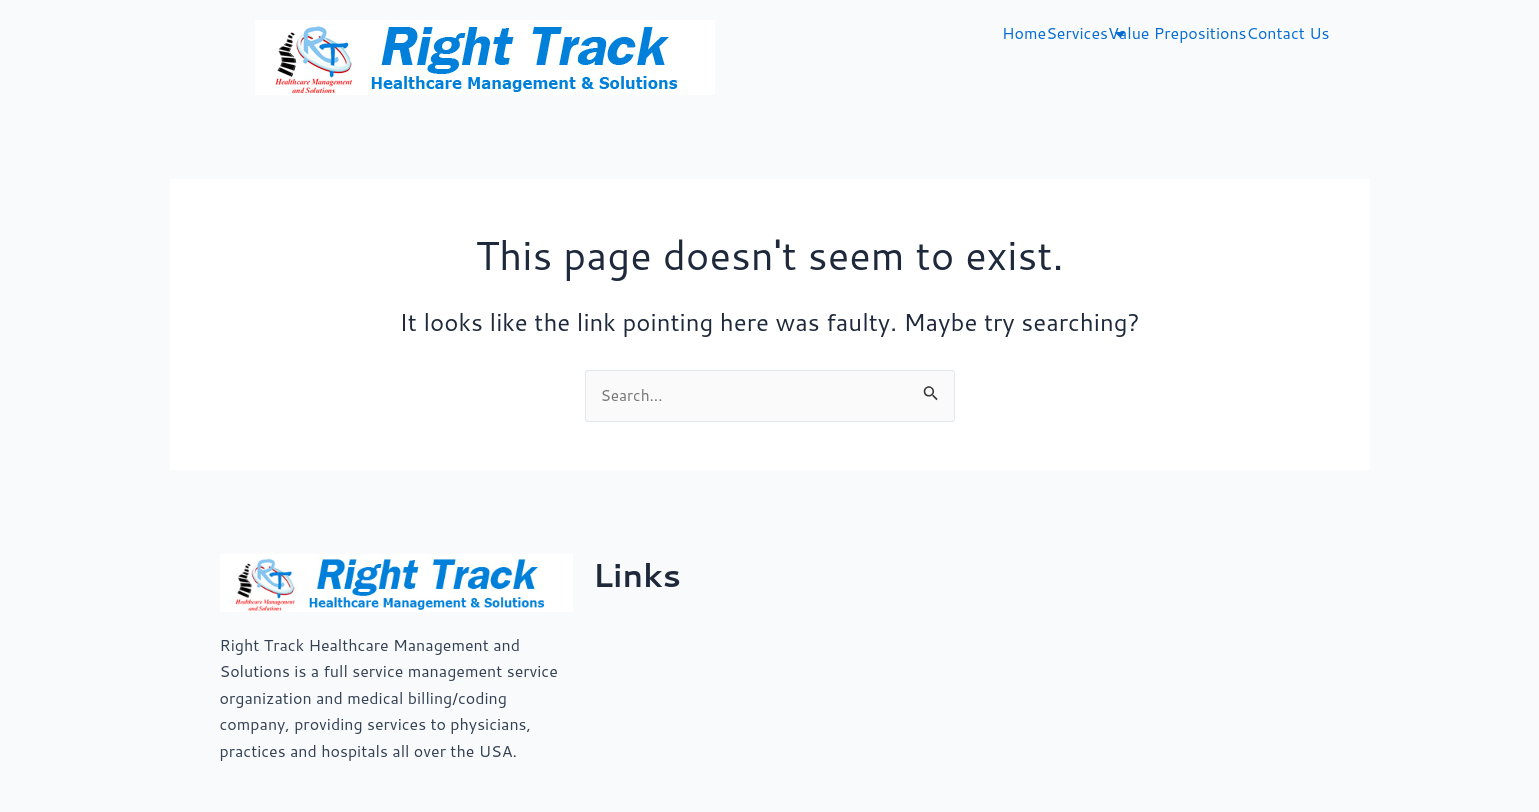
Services (1077, 32)
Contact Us (1288, 32)
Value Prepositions (1177, 32)
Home (1024, 32)
